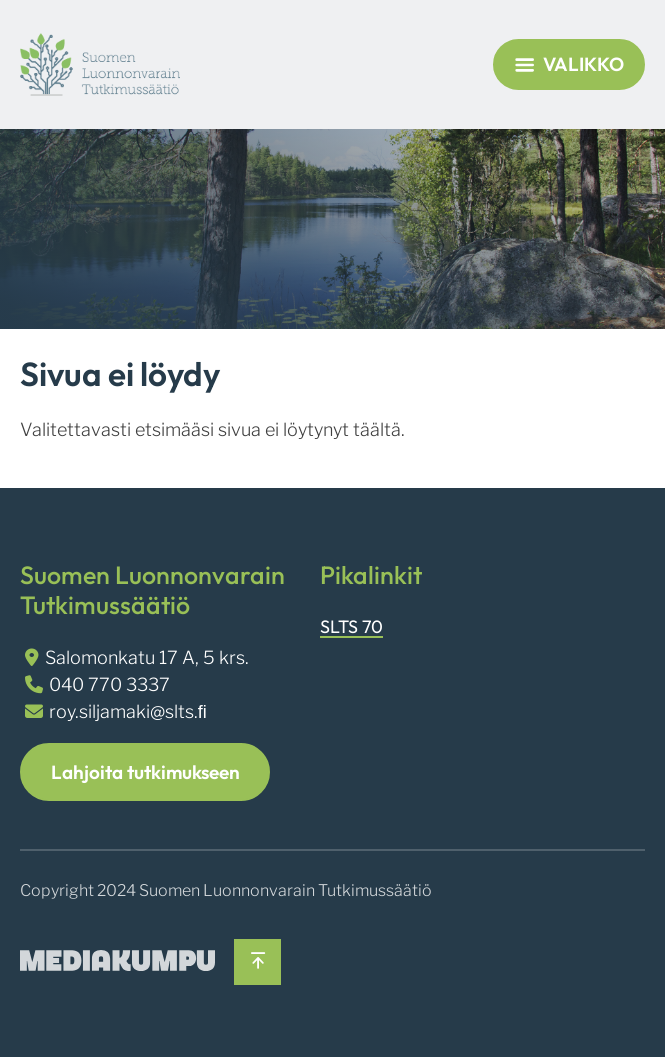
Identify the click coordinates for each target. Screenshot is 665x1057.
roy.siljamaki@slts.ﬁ (128, 711)
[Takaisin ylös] (257, 962)
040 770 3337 (109, 684)
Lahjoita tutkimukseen (145, 772)
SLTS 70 (351, 626)
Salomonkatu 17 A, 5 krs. (147, 657)
